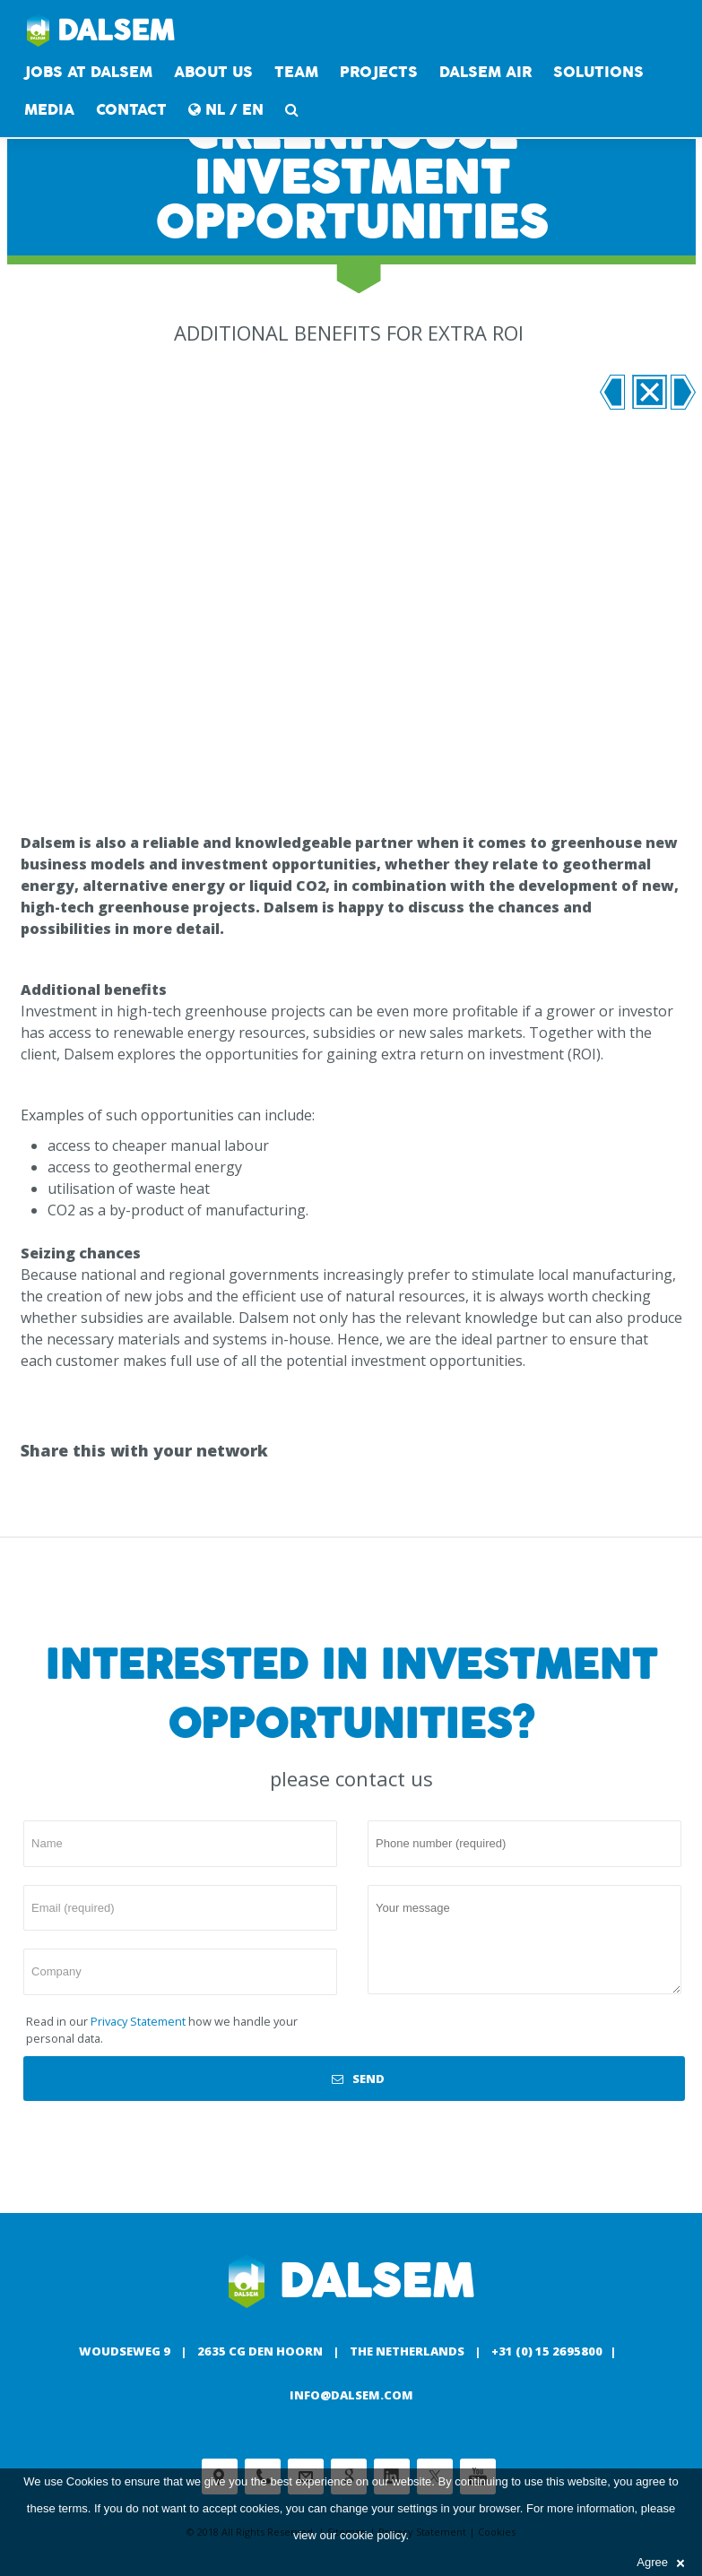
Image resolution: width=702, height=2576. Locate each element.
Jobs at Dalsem (88, 72)
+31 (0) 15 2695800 (546, 2351)
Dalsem (101, 31)
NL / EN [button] (226, 110)
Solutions (598, 72)
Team (296, 72)
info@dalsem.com (351, 2395)
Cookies (87, 2481)
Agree (660, 2562)
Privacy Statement (138, 2021)
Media (49, 110)
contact (131, 110)
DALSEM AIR (485, 72)
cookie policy (372, 2535)
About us (213, 72)
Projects (379, 72)
